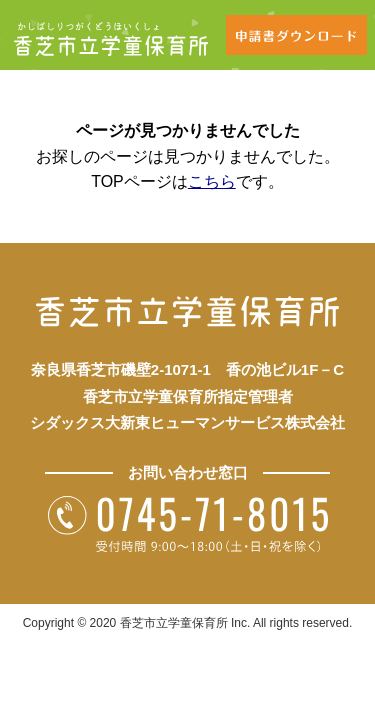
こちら (212, 181)
